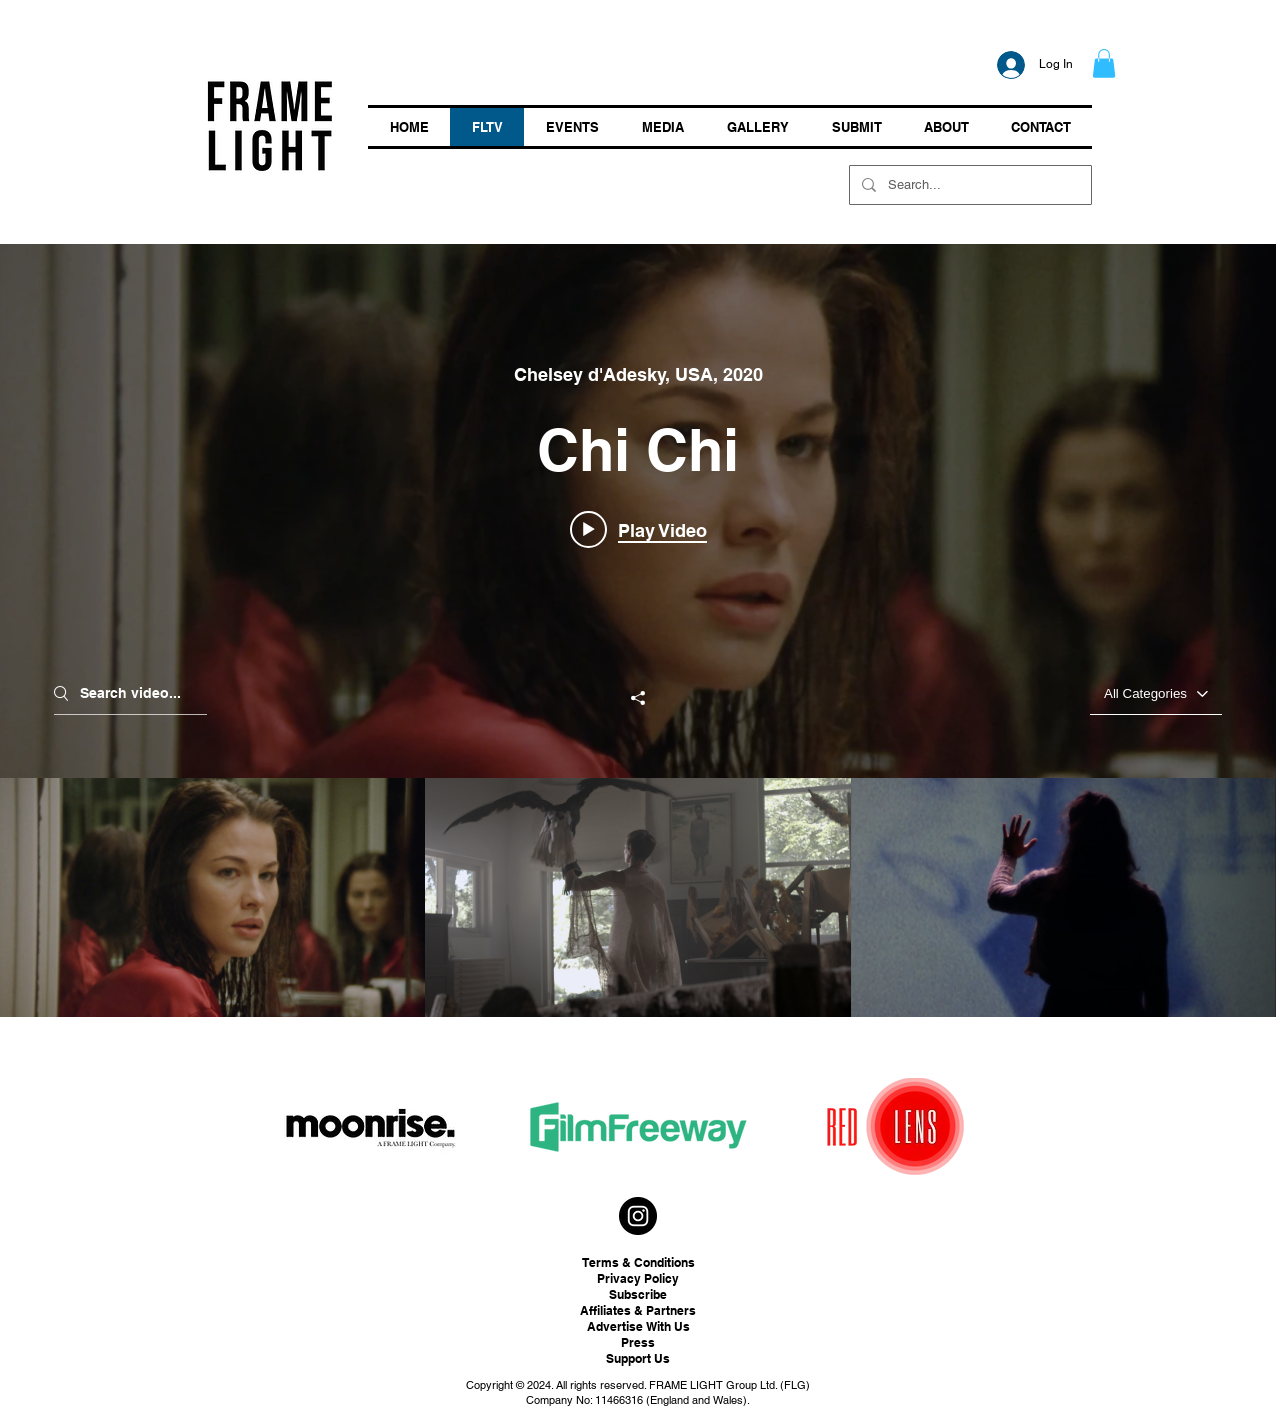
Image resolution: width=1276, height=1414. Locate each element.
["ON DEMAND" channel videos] (638, 897)
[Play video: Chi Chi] (638, 529)
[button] (1104, 63)
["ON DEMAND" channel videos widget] (638, 630)
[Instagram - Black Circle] (638, 1216)
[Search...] (968, 185)
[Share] (638, 698)
